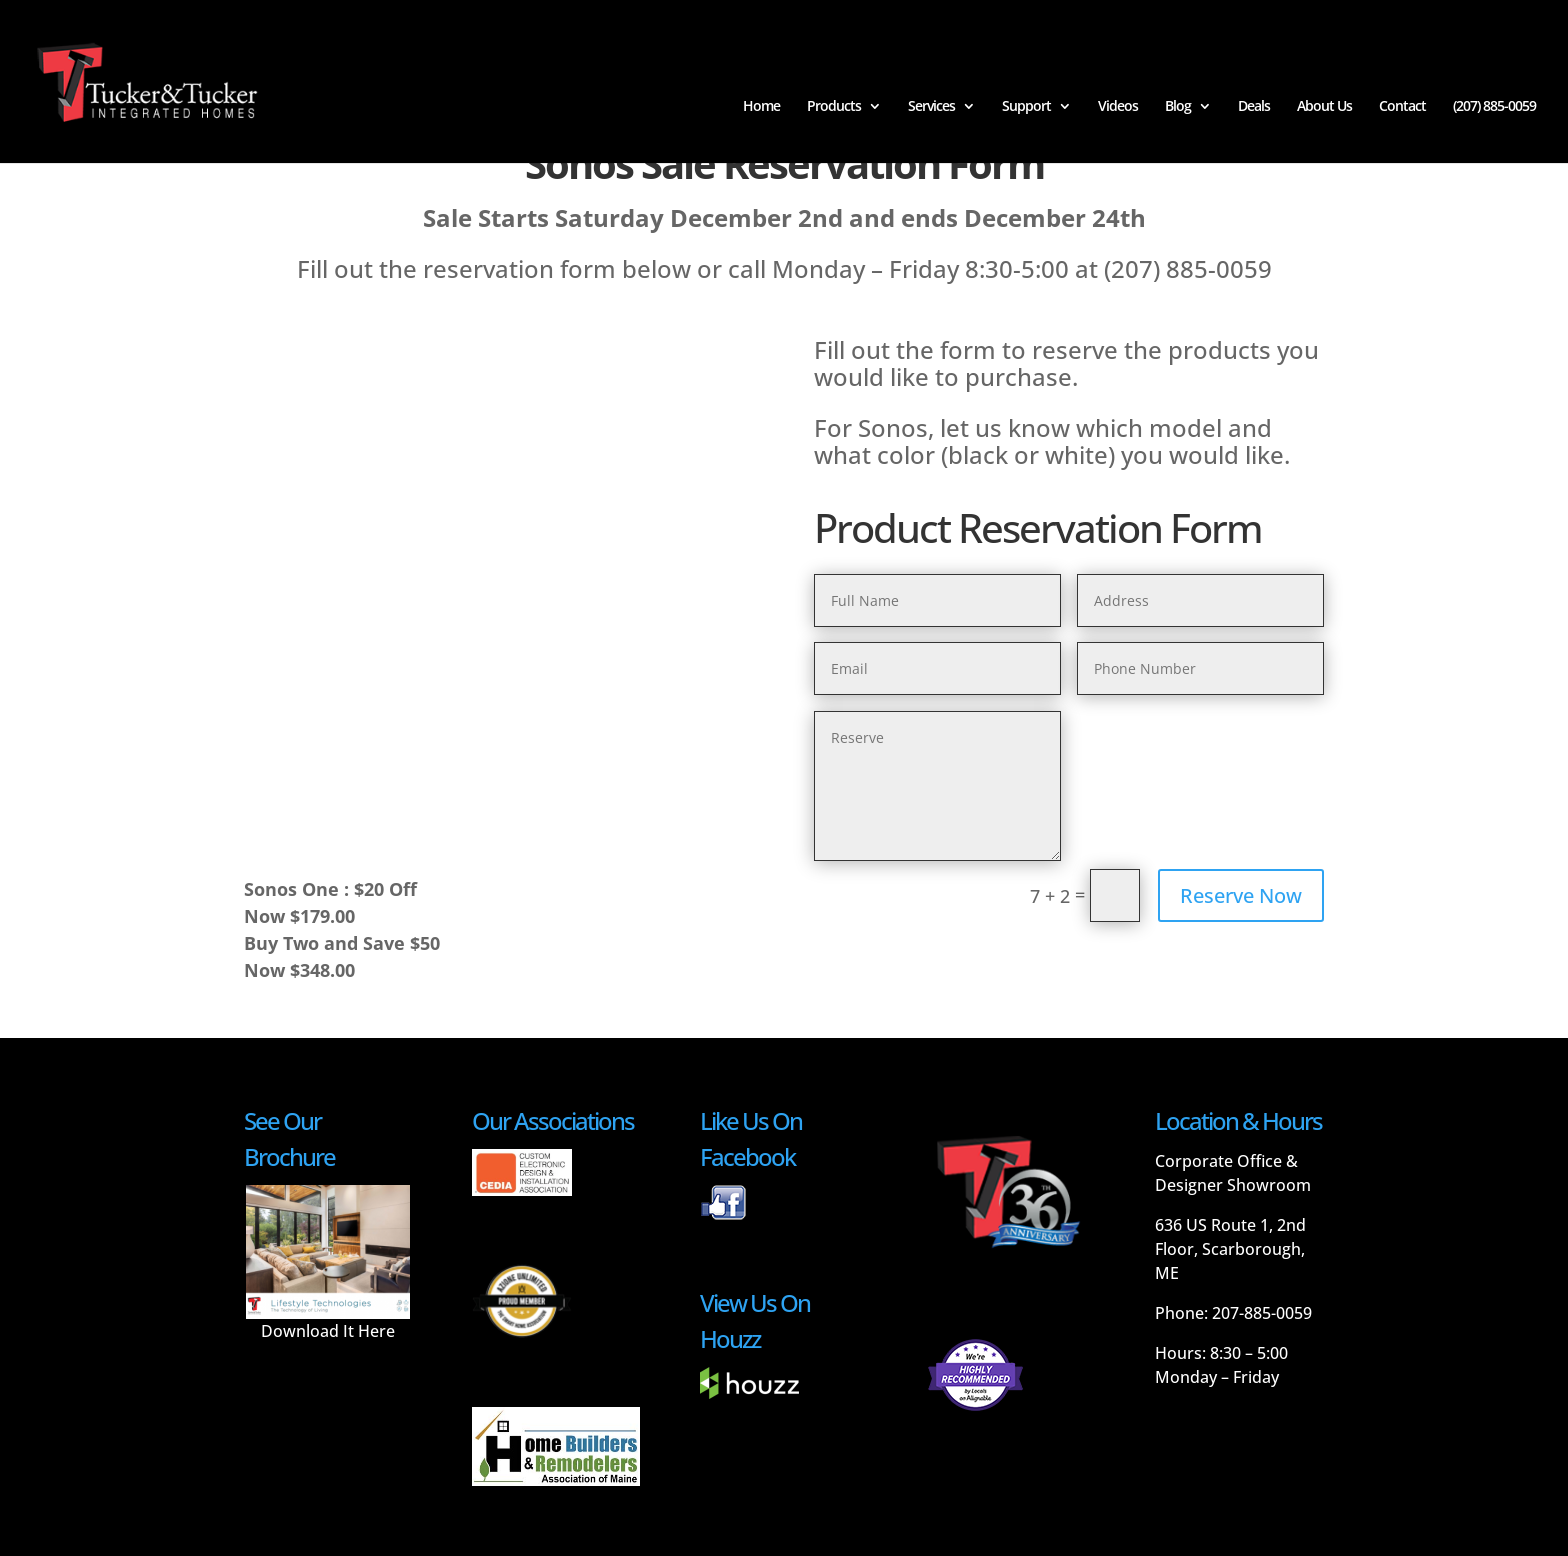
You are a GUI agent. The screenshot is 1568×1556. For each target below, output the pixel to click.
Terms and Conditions (637, 1527)
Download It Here (328, 1269)
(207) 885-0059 (1494, 108)
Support (1026, 108)
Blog (1178, 108)
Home (761, 108)
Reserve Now (1241, 895)
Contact (1402, 108)
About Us (1324, 108)
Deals (1254, 108)
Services (931, 108)
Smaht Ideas (522, 1527)
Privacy (738, 1527)
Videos (1118, 108)
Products (834, 108)
